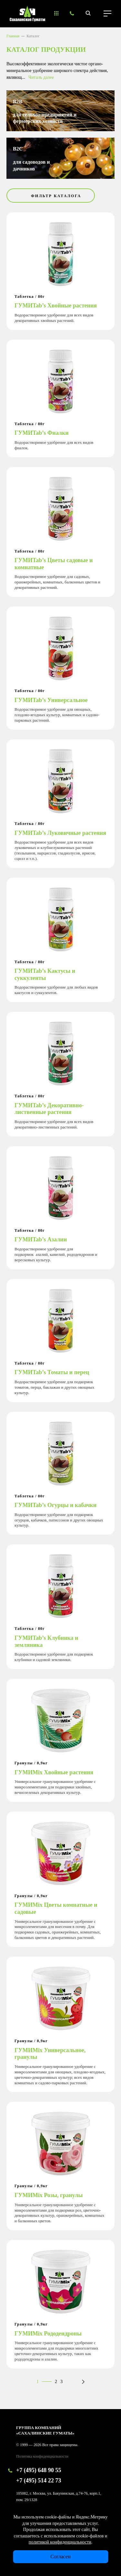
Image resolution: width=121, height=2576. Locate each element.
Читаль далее (41, 77)
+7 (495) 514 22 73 (38, 2480)
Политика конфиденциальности (42, 2456)
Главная (12, 36)
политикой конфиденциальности (60, 2542)
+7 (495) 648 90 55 (38, 2470)
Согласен (60, 2556)
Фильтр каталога (56, 196)
